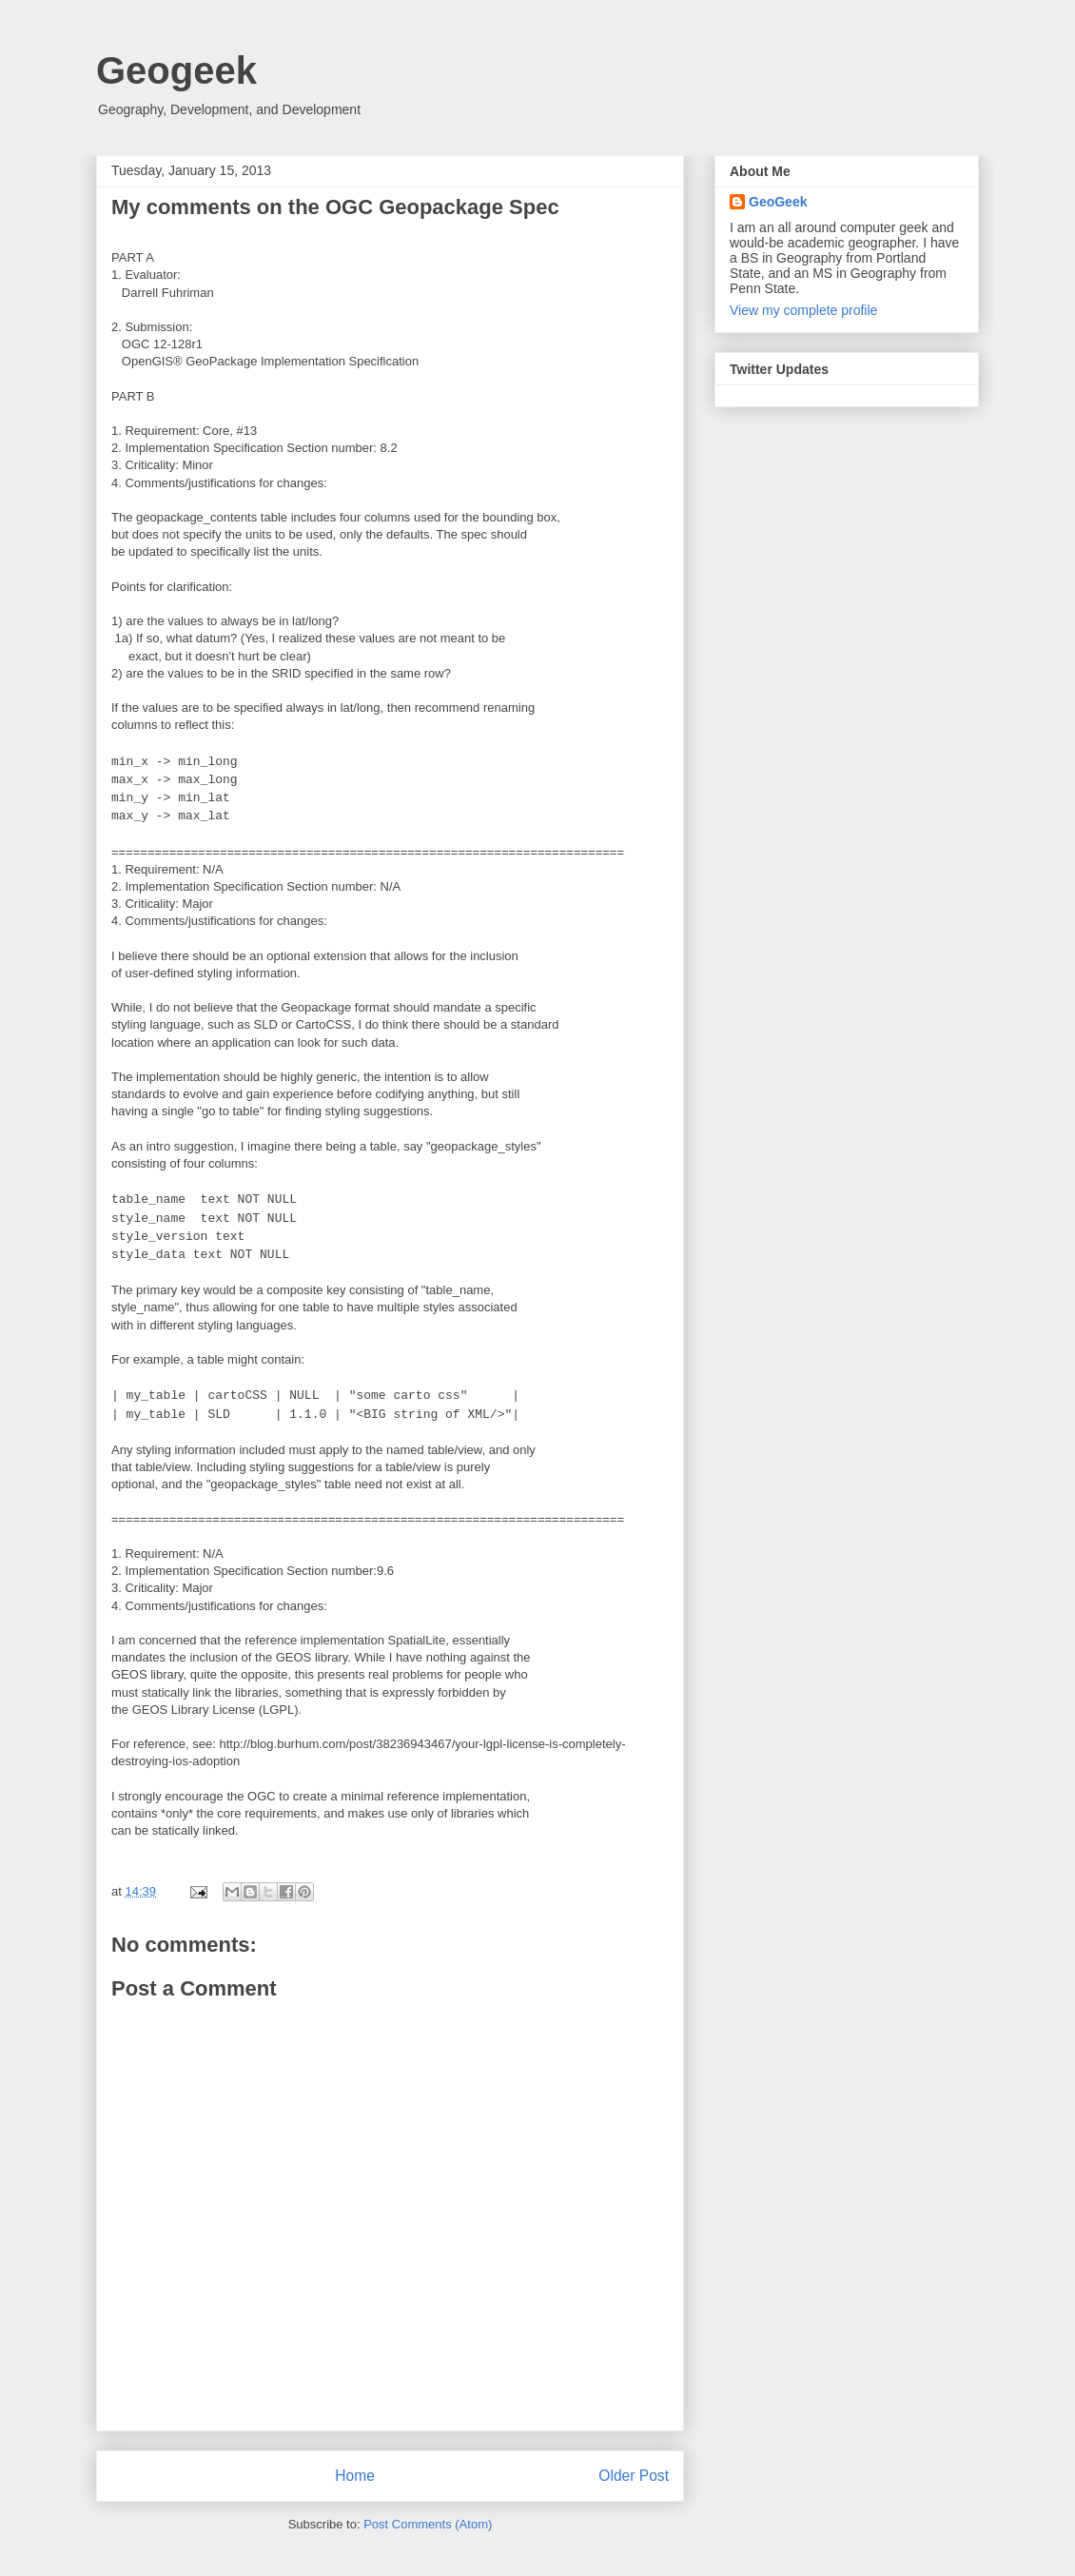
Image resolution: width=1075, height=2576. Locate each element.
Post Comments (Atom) (427, 2524)
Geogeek (176, 70)
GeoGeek (778, 201)
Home (355, 2476)
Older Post (633, 2476)
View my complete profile (803, 310)
